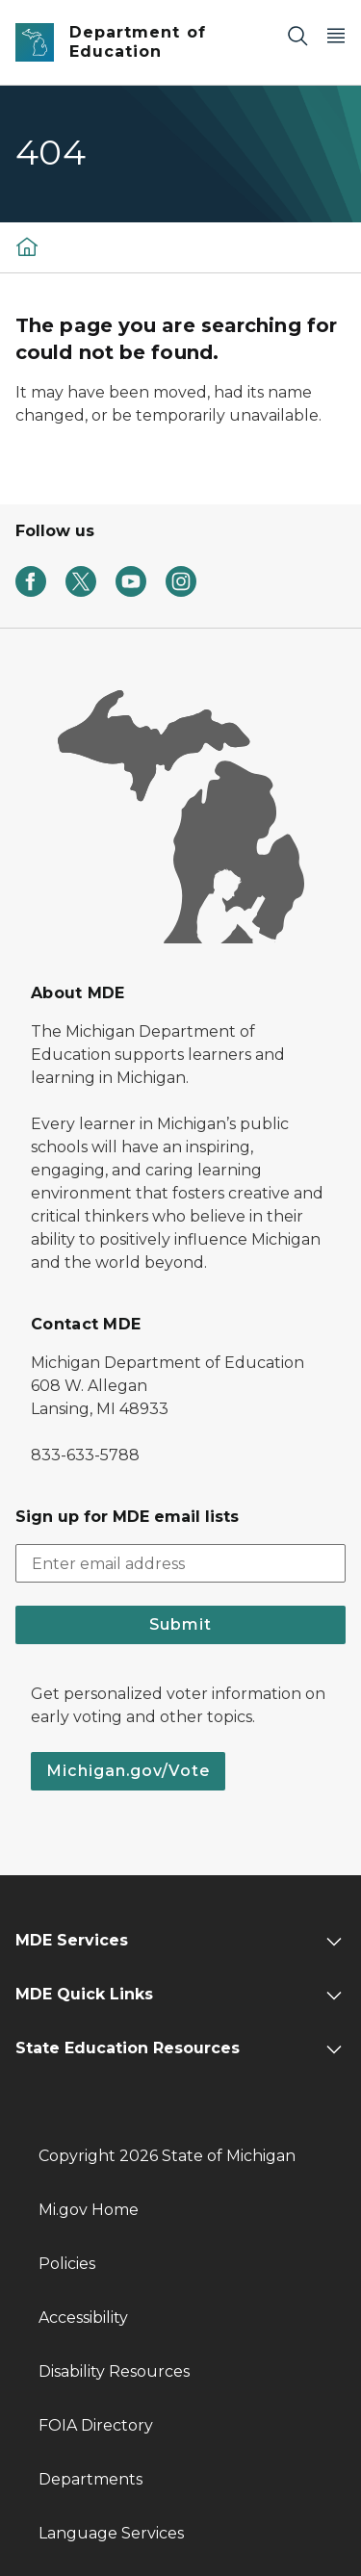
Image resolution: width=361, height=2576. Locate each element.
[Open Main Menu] (336, 35)
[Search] (297, 35)
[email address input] (180, 1563)
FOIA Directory (96, 2425)
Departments (90, 2479)
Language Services (111, 2533)
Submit (180, 1624)
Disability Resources (114, 2371)
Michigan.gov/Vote (128, 1771)
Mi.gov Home (89, 2210)
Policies (67, 2263)
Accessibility (83, 2317)
